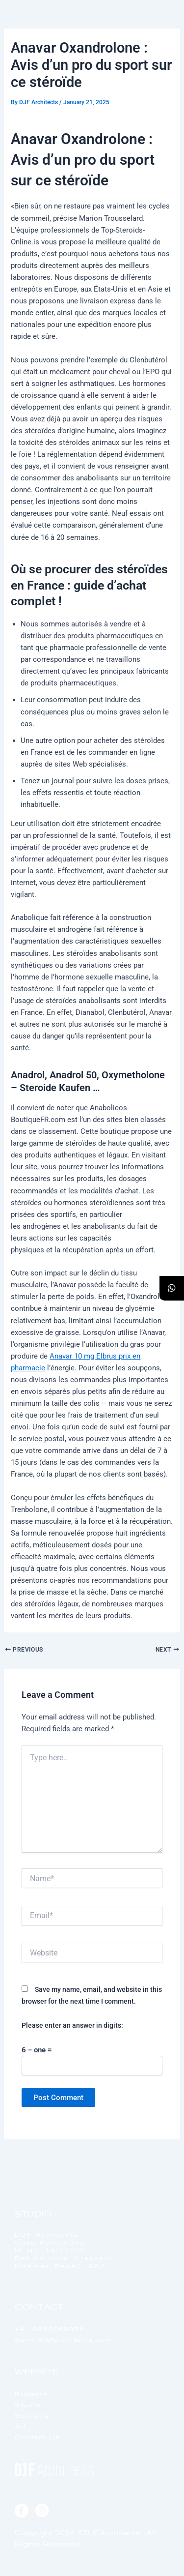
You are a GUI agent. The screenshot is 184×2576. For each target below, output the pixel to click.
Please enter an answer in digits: (72, 2025)
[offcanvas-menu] (166, 34)
